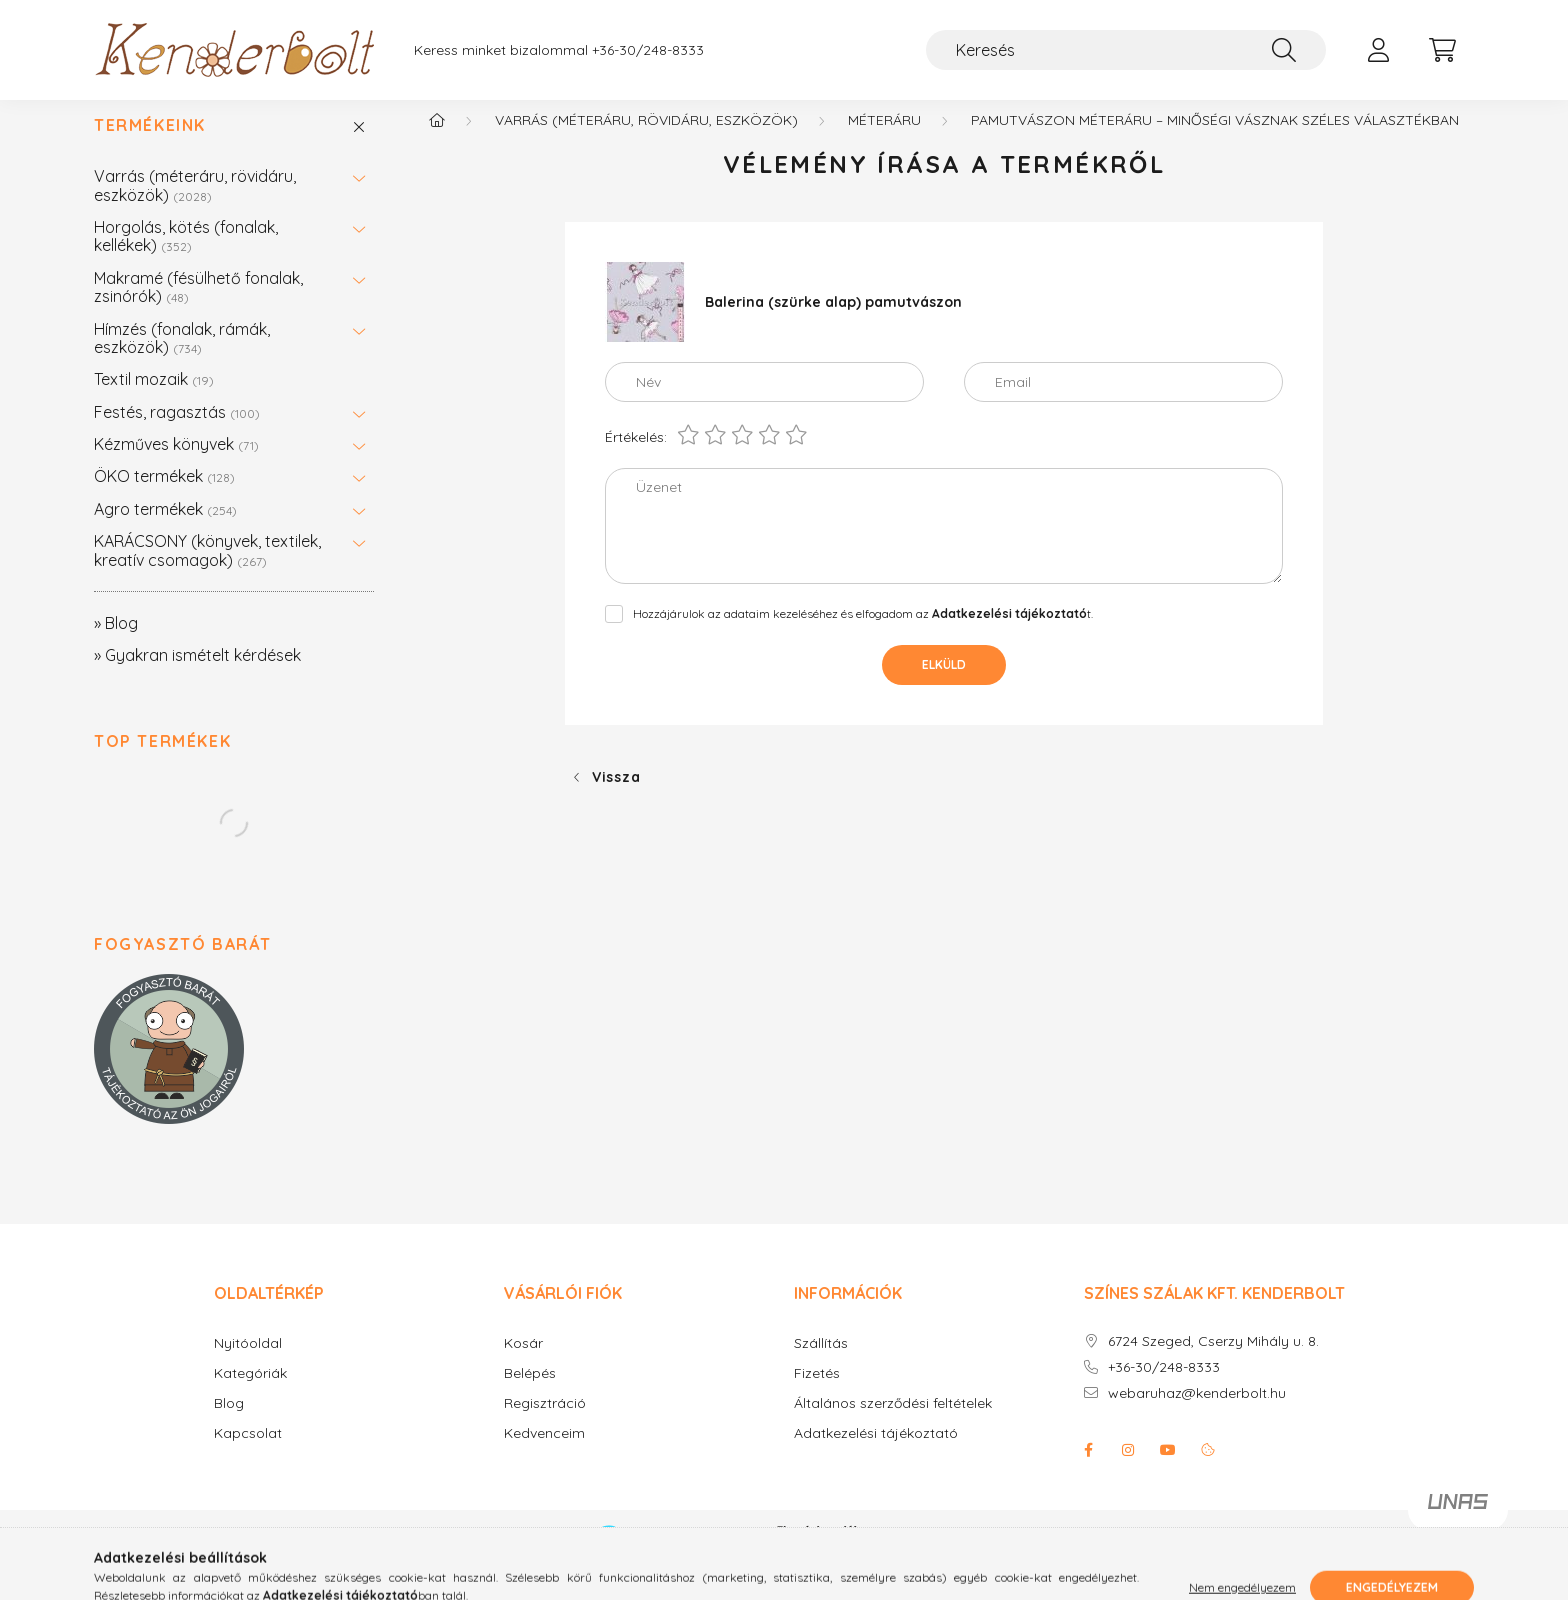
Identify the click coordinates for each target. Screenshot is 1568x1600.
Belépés (530, 1393)
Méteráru (884, 140)
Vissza (616, 797)
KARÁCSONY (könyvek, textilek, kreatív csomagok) (207, 570)
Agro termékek (165, 529)
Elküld (944, 684)
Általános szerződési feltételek (893, 1423)
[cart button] (1442, 50)
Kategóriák (250, 1393)
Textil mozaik (154, 399)
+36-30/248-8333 (648, 50)
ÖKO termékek (164, 496)
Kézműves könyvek (176, 464)
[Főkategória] (437, 140)
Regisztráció (545, 1423)
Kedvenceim (544, 1453)
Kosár (523, 1363)
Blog (229, 1423)
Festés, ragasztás (177, 432)
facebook (1088, 1470)
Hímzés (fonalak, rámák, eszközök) (182, 358)
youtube (1168, 1470)
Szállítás (821, 1363)
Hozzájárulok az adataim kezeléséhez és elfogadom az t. (863, 633)
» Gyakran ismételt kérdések (197, 675)
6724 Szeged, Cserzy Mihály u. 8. (1213, 1361)
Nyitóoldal (248, 1363)
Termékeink (150, 145)
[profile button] (1378, 50)
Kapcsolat (248, 1453)
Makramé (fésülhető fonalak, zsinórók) (198, 307)
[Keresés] (1126, 50)
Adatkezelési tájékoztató (876, 1453)
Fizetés (817, 1393)
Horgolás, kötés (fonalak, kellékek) (186, 256)
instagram (1128, 1470)
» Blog (116, 643)
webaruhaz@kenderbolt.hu (1197, 1413)
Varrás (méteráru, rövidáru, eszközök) (195, 205)
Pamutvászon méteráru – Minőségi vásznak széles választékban (1215, 140)
